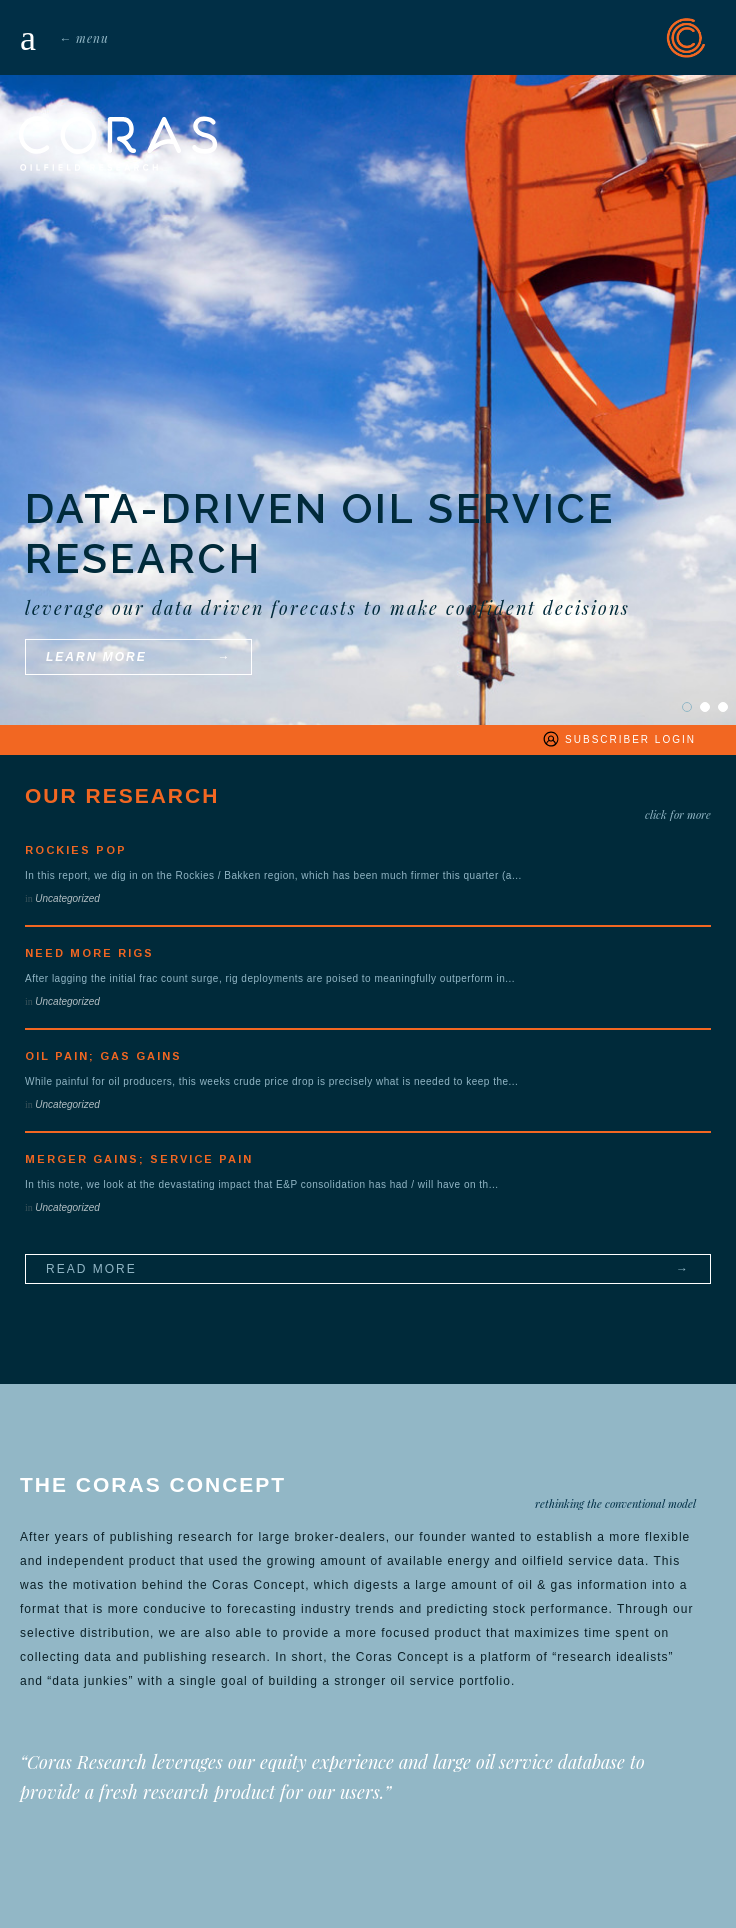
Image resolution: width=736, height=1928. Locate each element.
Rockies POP (76, 850)
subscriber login (618, 739)
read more (91, 1269)
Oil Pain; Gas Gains (103, 1056)
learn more (96, 657)
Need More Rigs (89, 953)
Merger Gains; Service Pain (139, 1159)
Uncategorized (67, 898)
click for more (678, 814)
